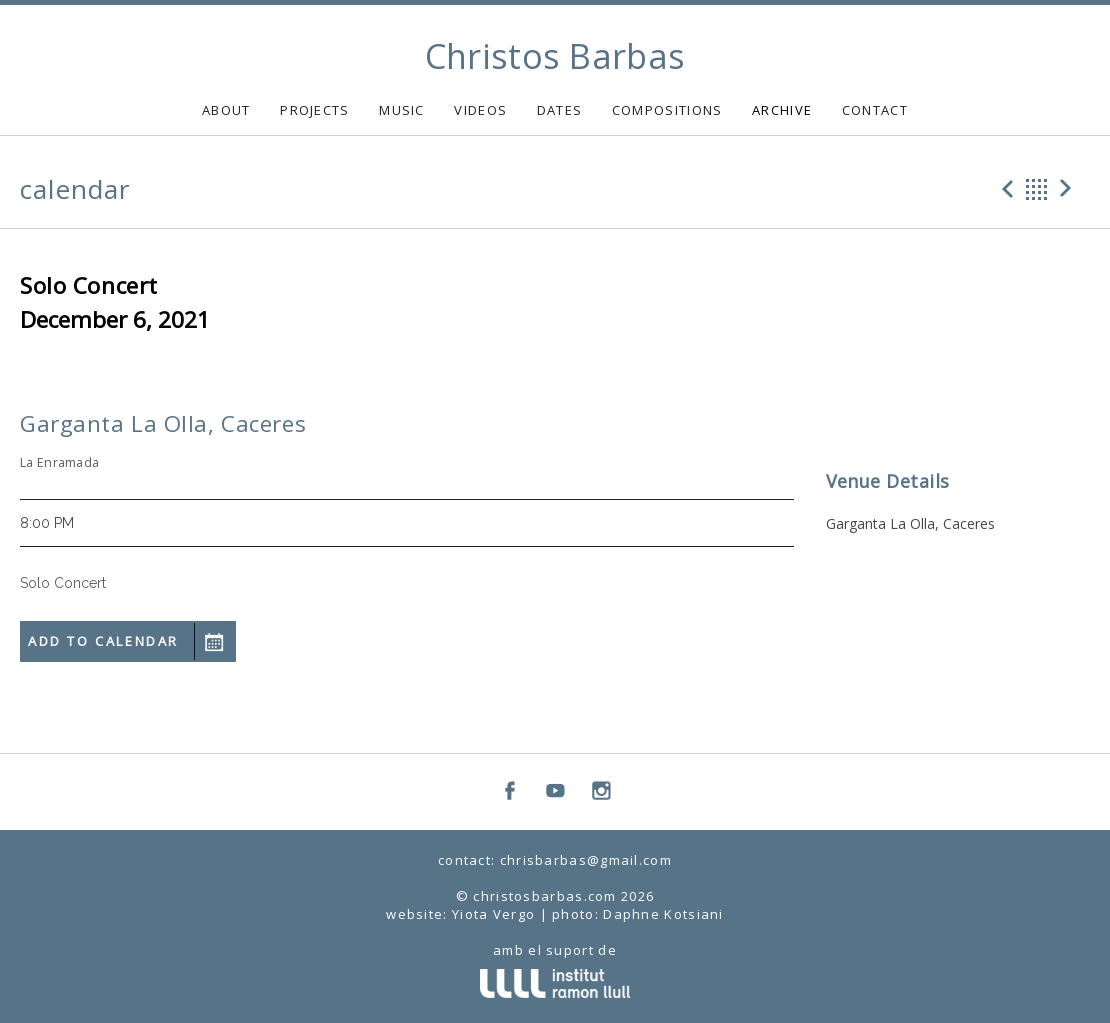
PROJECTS (314, 110)
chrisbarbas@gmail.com (586, 860)
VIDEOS (480, 110)
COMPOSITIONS (667, 110)
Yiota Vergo (493, 914)
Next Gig (1069, 189)
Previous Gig (1005, 189)
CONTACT (875, 110)
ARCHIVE (782, 110)
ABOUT (226, 110)
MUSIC (402, 110)
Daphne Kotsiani (663, 914)
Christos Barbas (555, 56)
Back (1037, 189)
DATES (560, 110)
